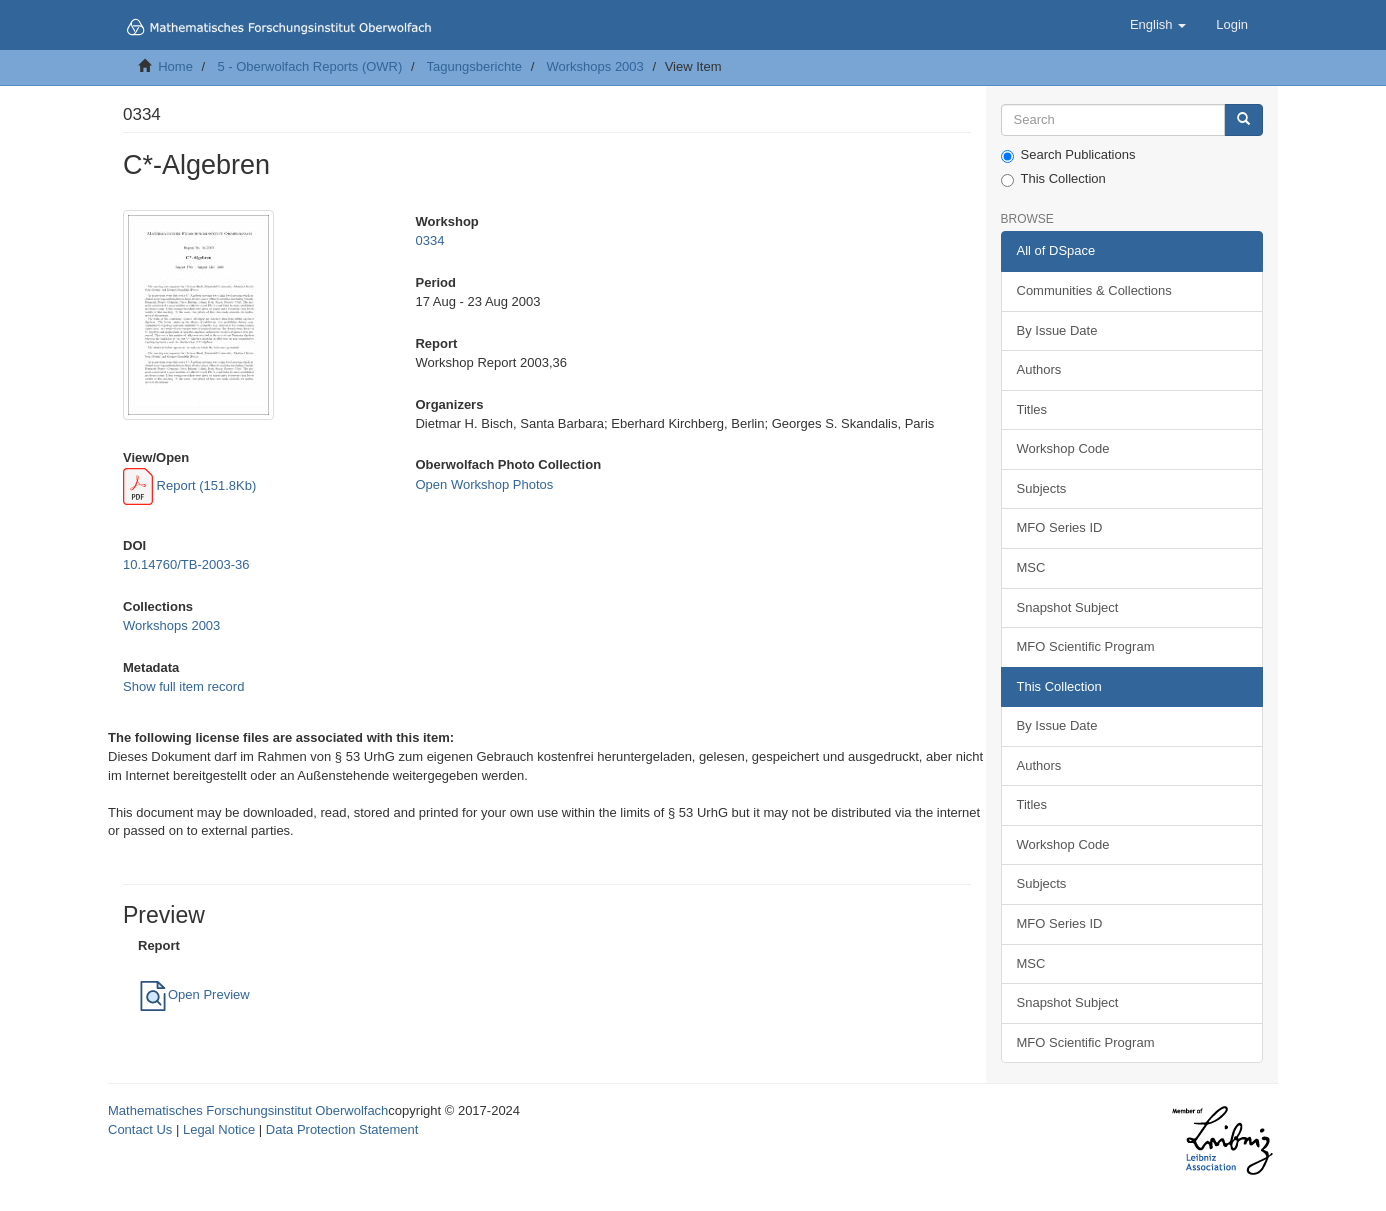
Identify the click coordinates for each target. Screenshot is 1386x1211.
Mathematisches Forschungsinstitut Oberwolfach (248, 1110)
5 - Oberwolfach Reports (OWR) (309, 66)
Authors (1039, 369)
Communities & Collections (1094, 290)
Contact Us (140, 1129)
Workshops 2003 (594, 66)
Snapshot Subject (1068, 607)
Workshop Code (1063, 448)
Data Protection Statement (342, 1129)
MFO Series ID (1060, 527)
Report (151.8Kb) (189, 485)
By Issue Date (1057, 330)
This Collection (1053, 179)
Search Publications (1068, 155)
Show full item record (183, 686)
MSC (1031, 567)
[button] (1158, 25)
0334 (429, 240)
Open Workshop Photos (484, 484)
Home (175, 66)
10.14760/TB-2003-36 (186, 564)
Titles (1032, 409)
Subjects (1042, 488)
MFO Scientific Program (1086, 646)
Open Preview (194, 994)
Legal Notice (219, 1129)
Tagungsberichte (474, 66)
